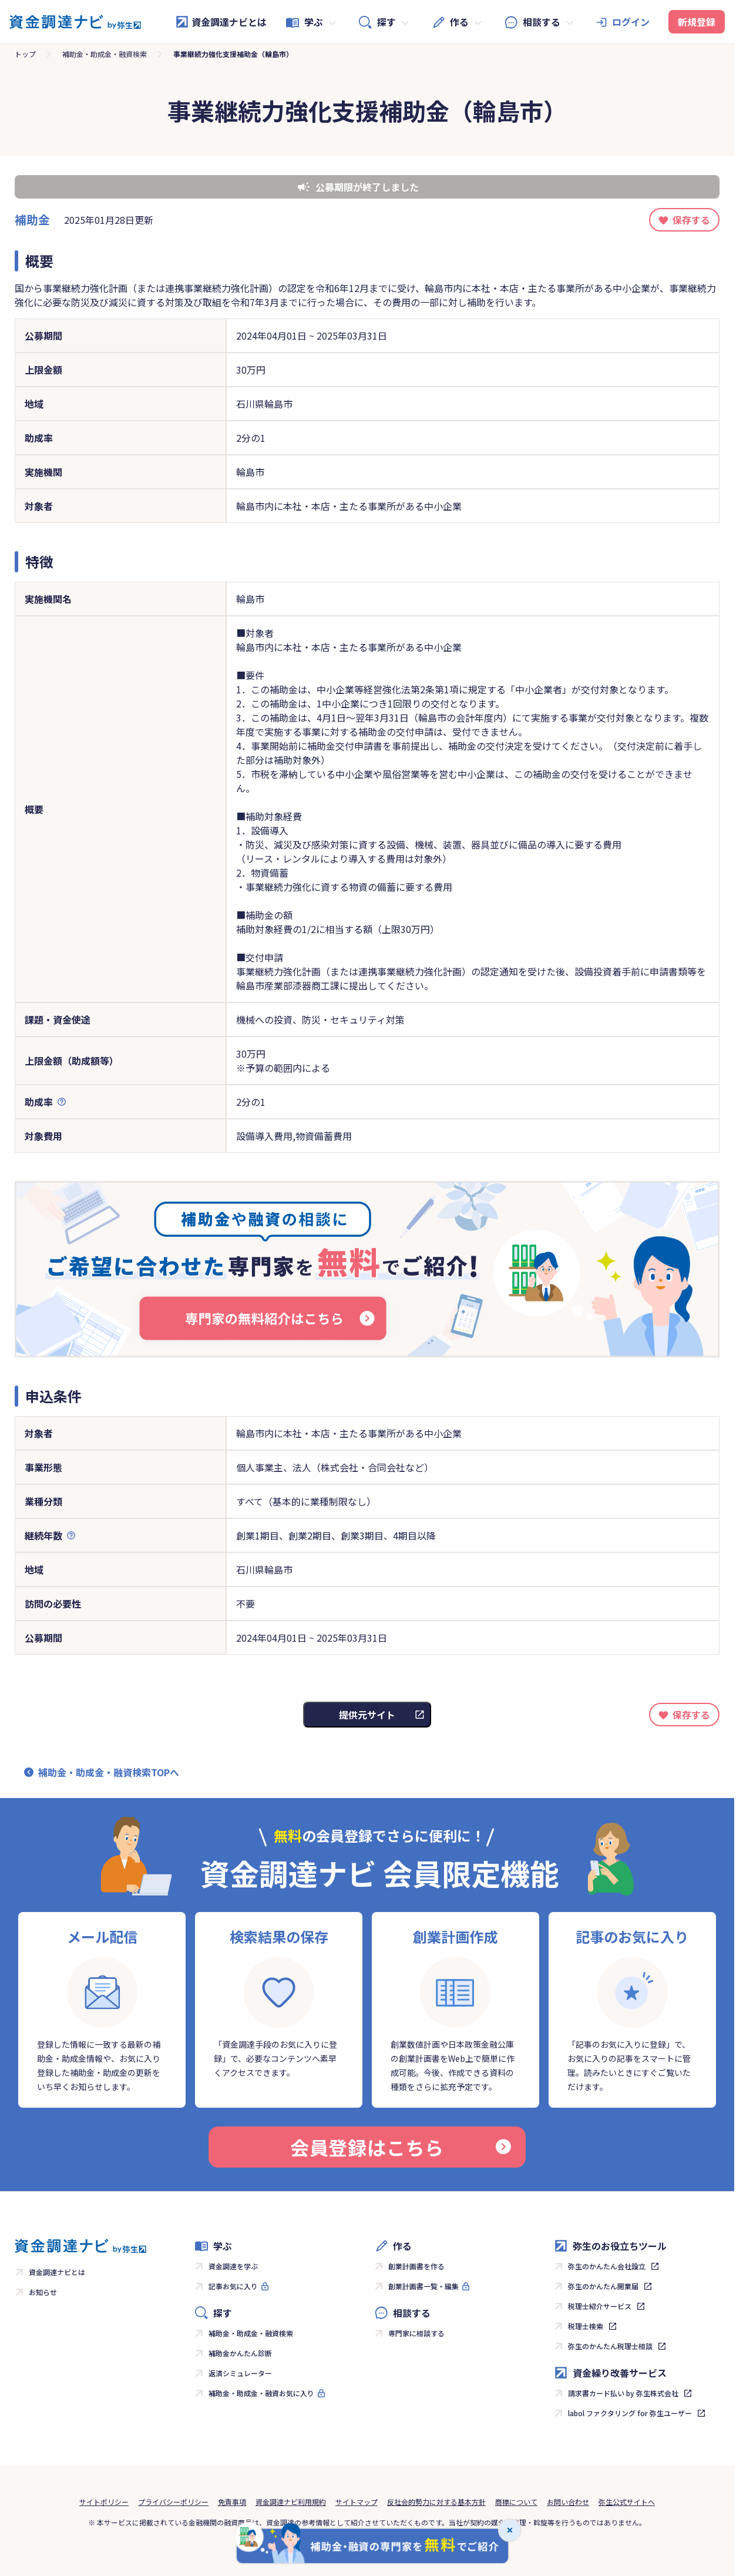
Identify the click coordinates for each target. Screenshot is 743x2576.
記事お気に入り (233, 2286)
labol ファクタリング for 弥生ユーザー (630, 2413)
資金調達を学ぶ (233, 2266)
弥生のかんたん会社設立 (606, 2266)
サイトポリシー (104, 2502)
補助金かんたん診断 (240, 2353)
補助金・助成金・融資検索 (104, 54)
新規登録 (696, 22)
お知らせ (43, 2292)
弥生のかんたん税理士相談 (610, 2346)
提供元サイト (367, 1715)
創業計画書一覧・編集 (423, 2286)
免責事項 (232, 2502)
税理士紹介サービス (599, 2306)
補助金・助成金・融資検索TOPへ (108, 1772)
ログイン (631, 22)
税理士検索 (585, 2326)
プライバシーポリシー (173, 2502)
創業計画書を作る (416, 2266)
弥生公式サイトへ (627, 2502)
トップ (25, 54)
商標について (516, 2502)
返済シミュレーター (240, 2373)
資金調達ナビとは (221, 22)
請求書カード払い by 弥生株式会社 (623, 2393)
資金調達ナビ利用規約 (290, 2502)
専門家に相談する (416, 2333)
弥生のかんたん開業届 (603, 2286)
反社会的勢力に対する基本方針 (436, 2502)
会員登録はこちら (400, 2147)
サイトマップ (356, 2502)
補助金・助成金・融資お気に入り (261, 2393)
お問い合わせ (568, 2502)
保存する (691, 220)
